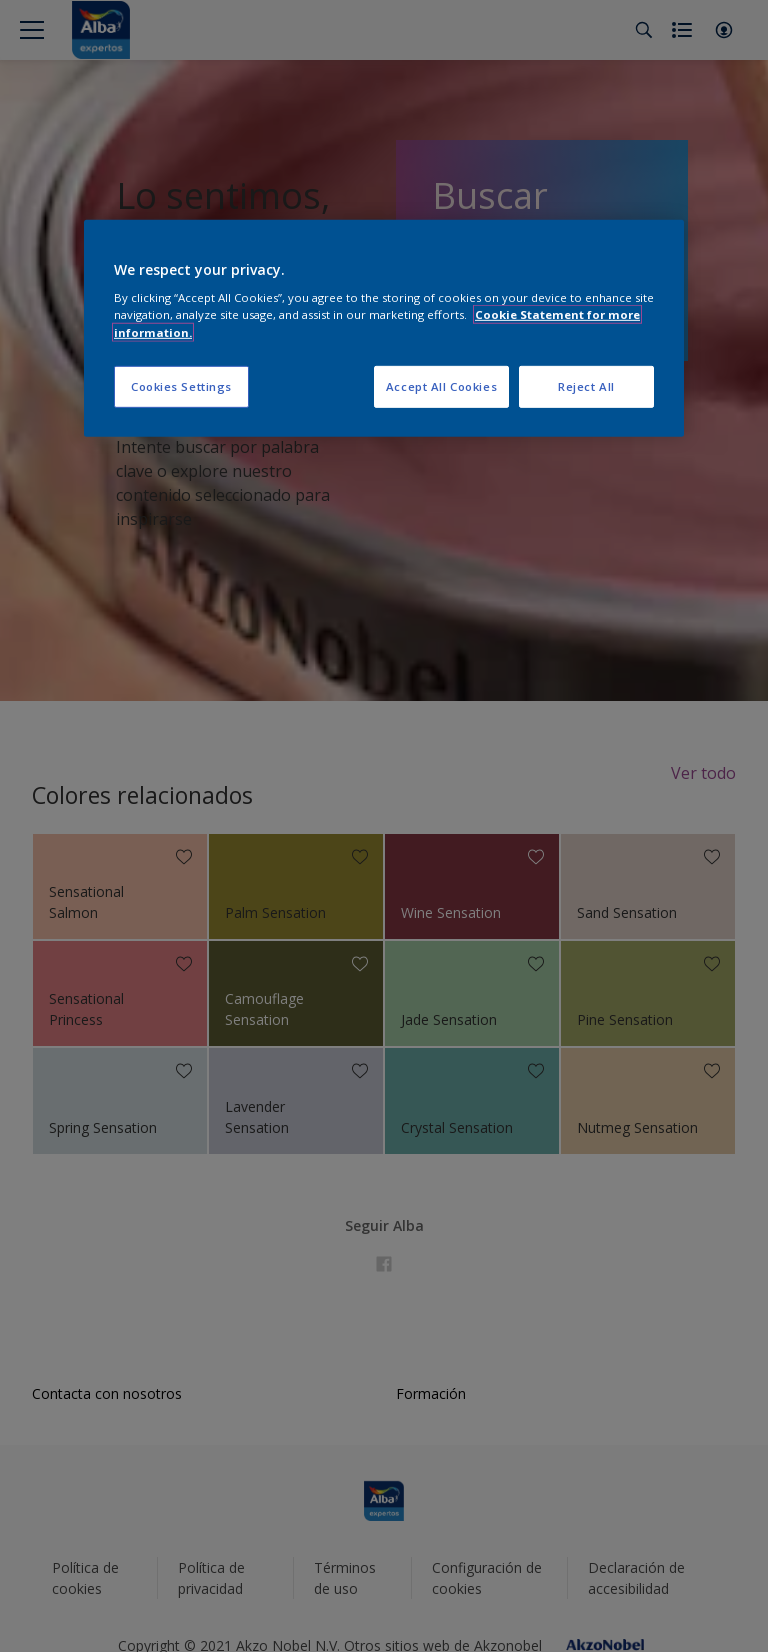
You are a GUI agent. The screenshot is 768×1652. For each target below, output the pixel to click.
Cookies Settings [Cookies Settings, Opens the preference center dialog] (181, 385)
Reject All (586, 385)
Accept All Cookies (441, 385)
